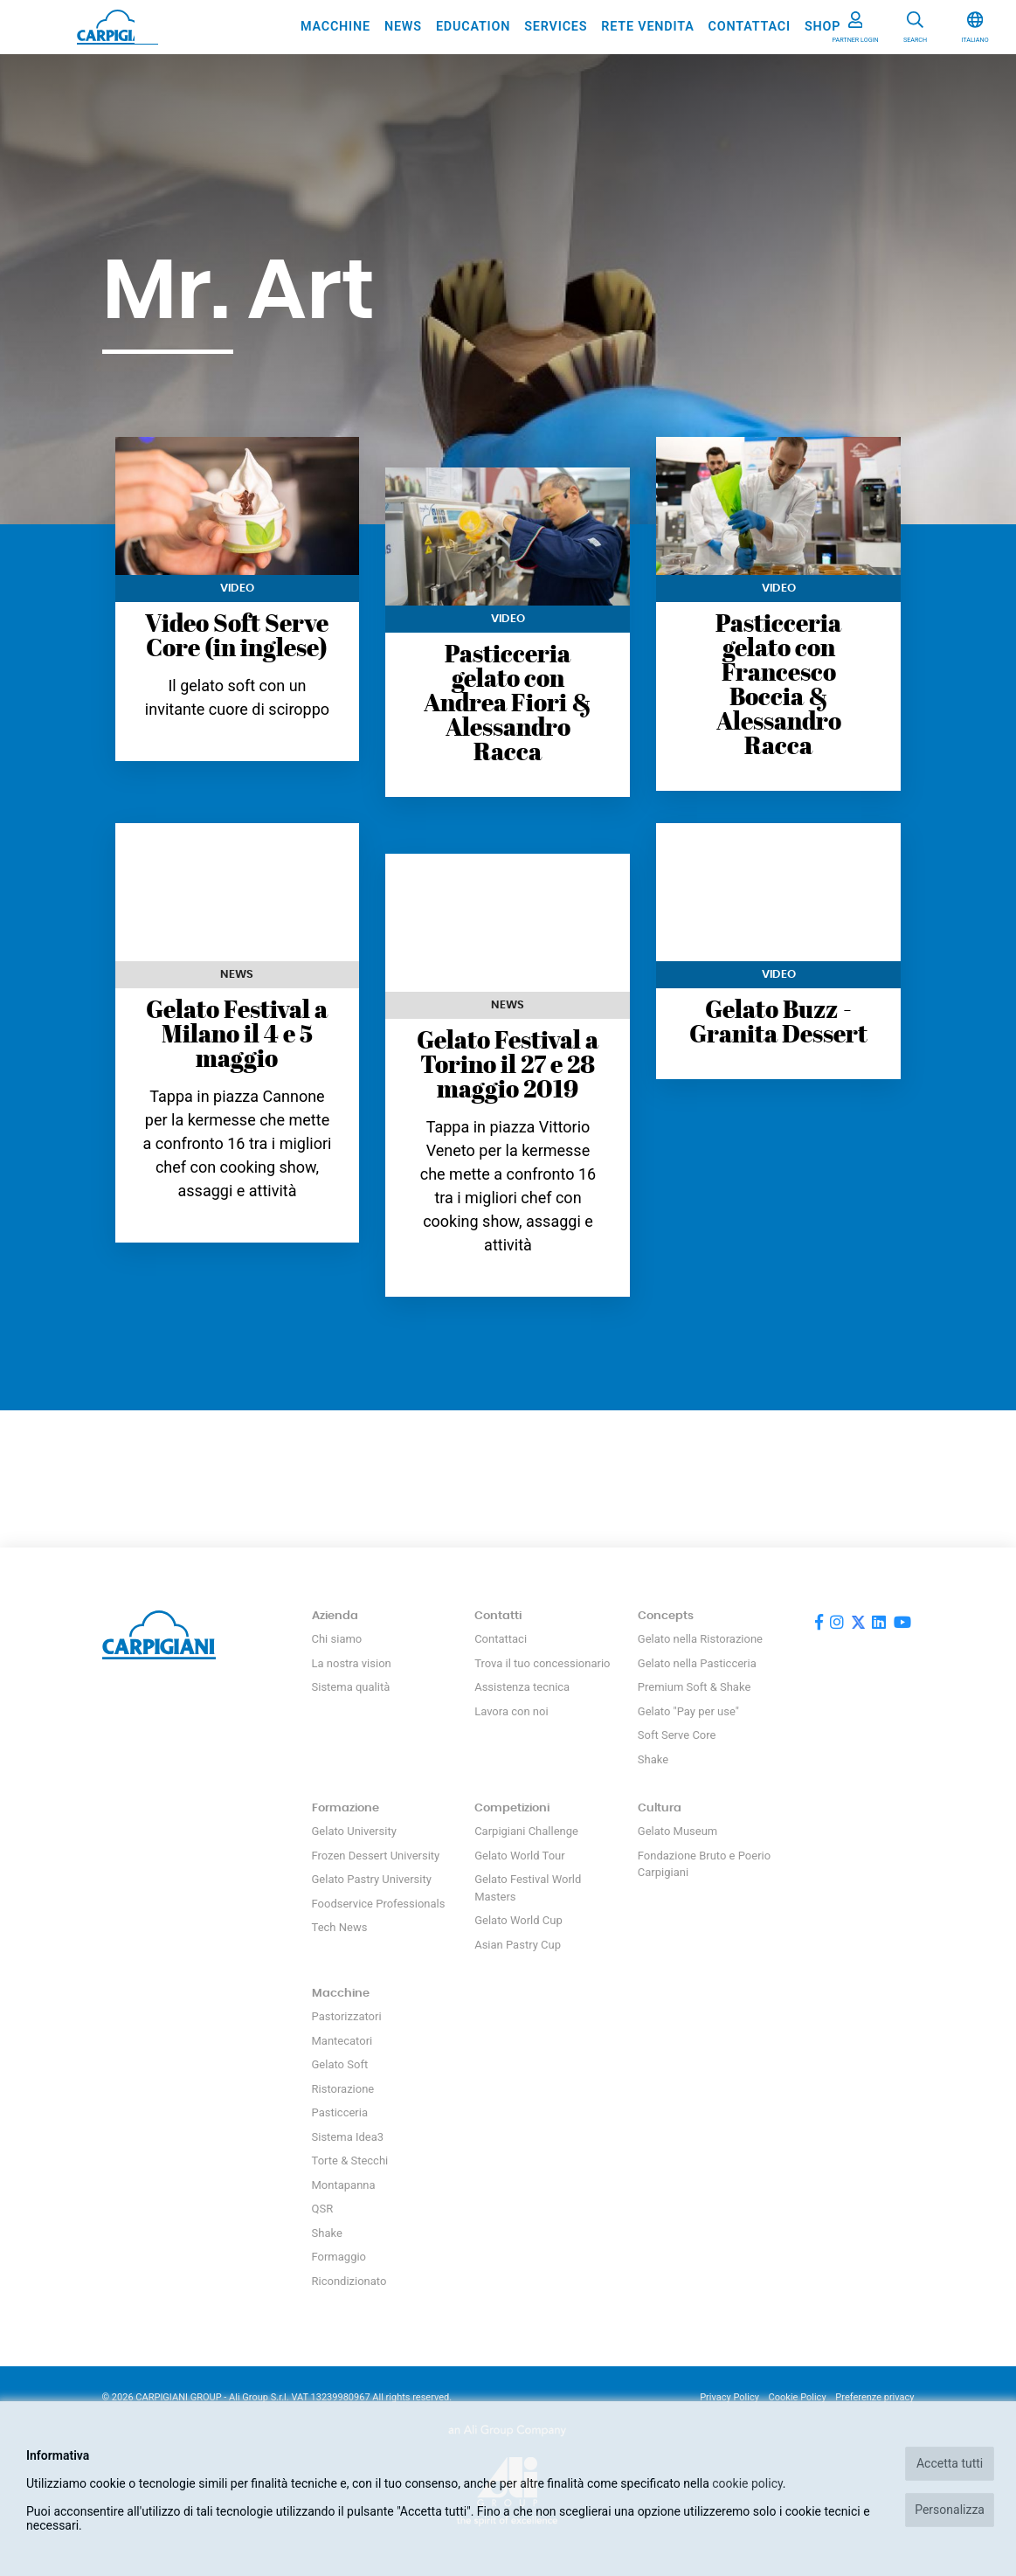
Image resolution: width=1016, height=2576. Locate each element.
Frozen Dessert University (376, 1855)
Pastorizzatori (347, 2016)
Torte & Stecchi (350, 2160)
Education (473, 26)
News (403, 26)
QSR (323, 2208)
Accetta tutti (949, 2463)
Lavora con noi (511, 1711)
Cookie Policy (797, 2397)
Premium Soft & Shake (694, 1686)
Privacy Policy (729, 2397)
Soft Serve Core (677, 1735)
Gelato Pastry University (372, 1879)
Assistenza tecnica (522, 1686)
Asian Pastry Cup (517, 1944)
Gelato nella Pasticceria (697, 1663)
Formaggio (339, 2256)
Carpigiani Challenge (526, 1831)
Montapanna (344, 2185)
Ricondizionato (349, 2281)
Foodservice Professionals (379, 1903)
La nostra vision (351, 1663)
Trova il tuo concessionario (542, 1663)
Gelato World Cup (518, 1920)
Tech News (340, 1927)
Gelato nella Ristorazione (700, 1638)
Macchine (335, 26)
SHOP (822, 26)
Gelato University (354, 1831)
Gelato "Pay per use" (688, 1711)
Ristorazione (343, 2088)
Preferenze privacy (874, 2397)
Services (555, 26)
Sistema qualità (351, 1686)
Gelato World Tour (519, 1855)
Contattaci (749, 26)
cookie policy (747, 2483)
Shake (653, 1759)
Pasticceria (340, 2112)
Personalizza (950, 2510)
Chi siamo (337, 1638)
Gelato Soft (340, 2064)
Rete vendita (647, 26)
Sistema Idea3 (348, 2136)
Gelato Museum (677, 1831)
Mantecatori (342, 2040)
